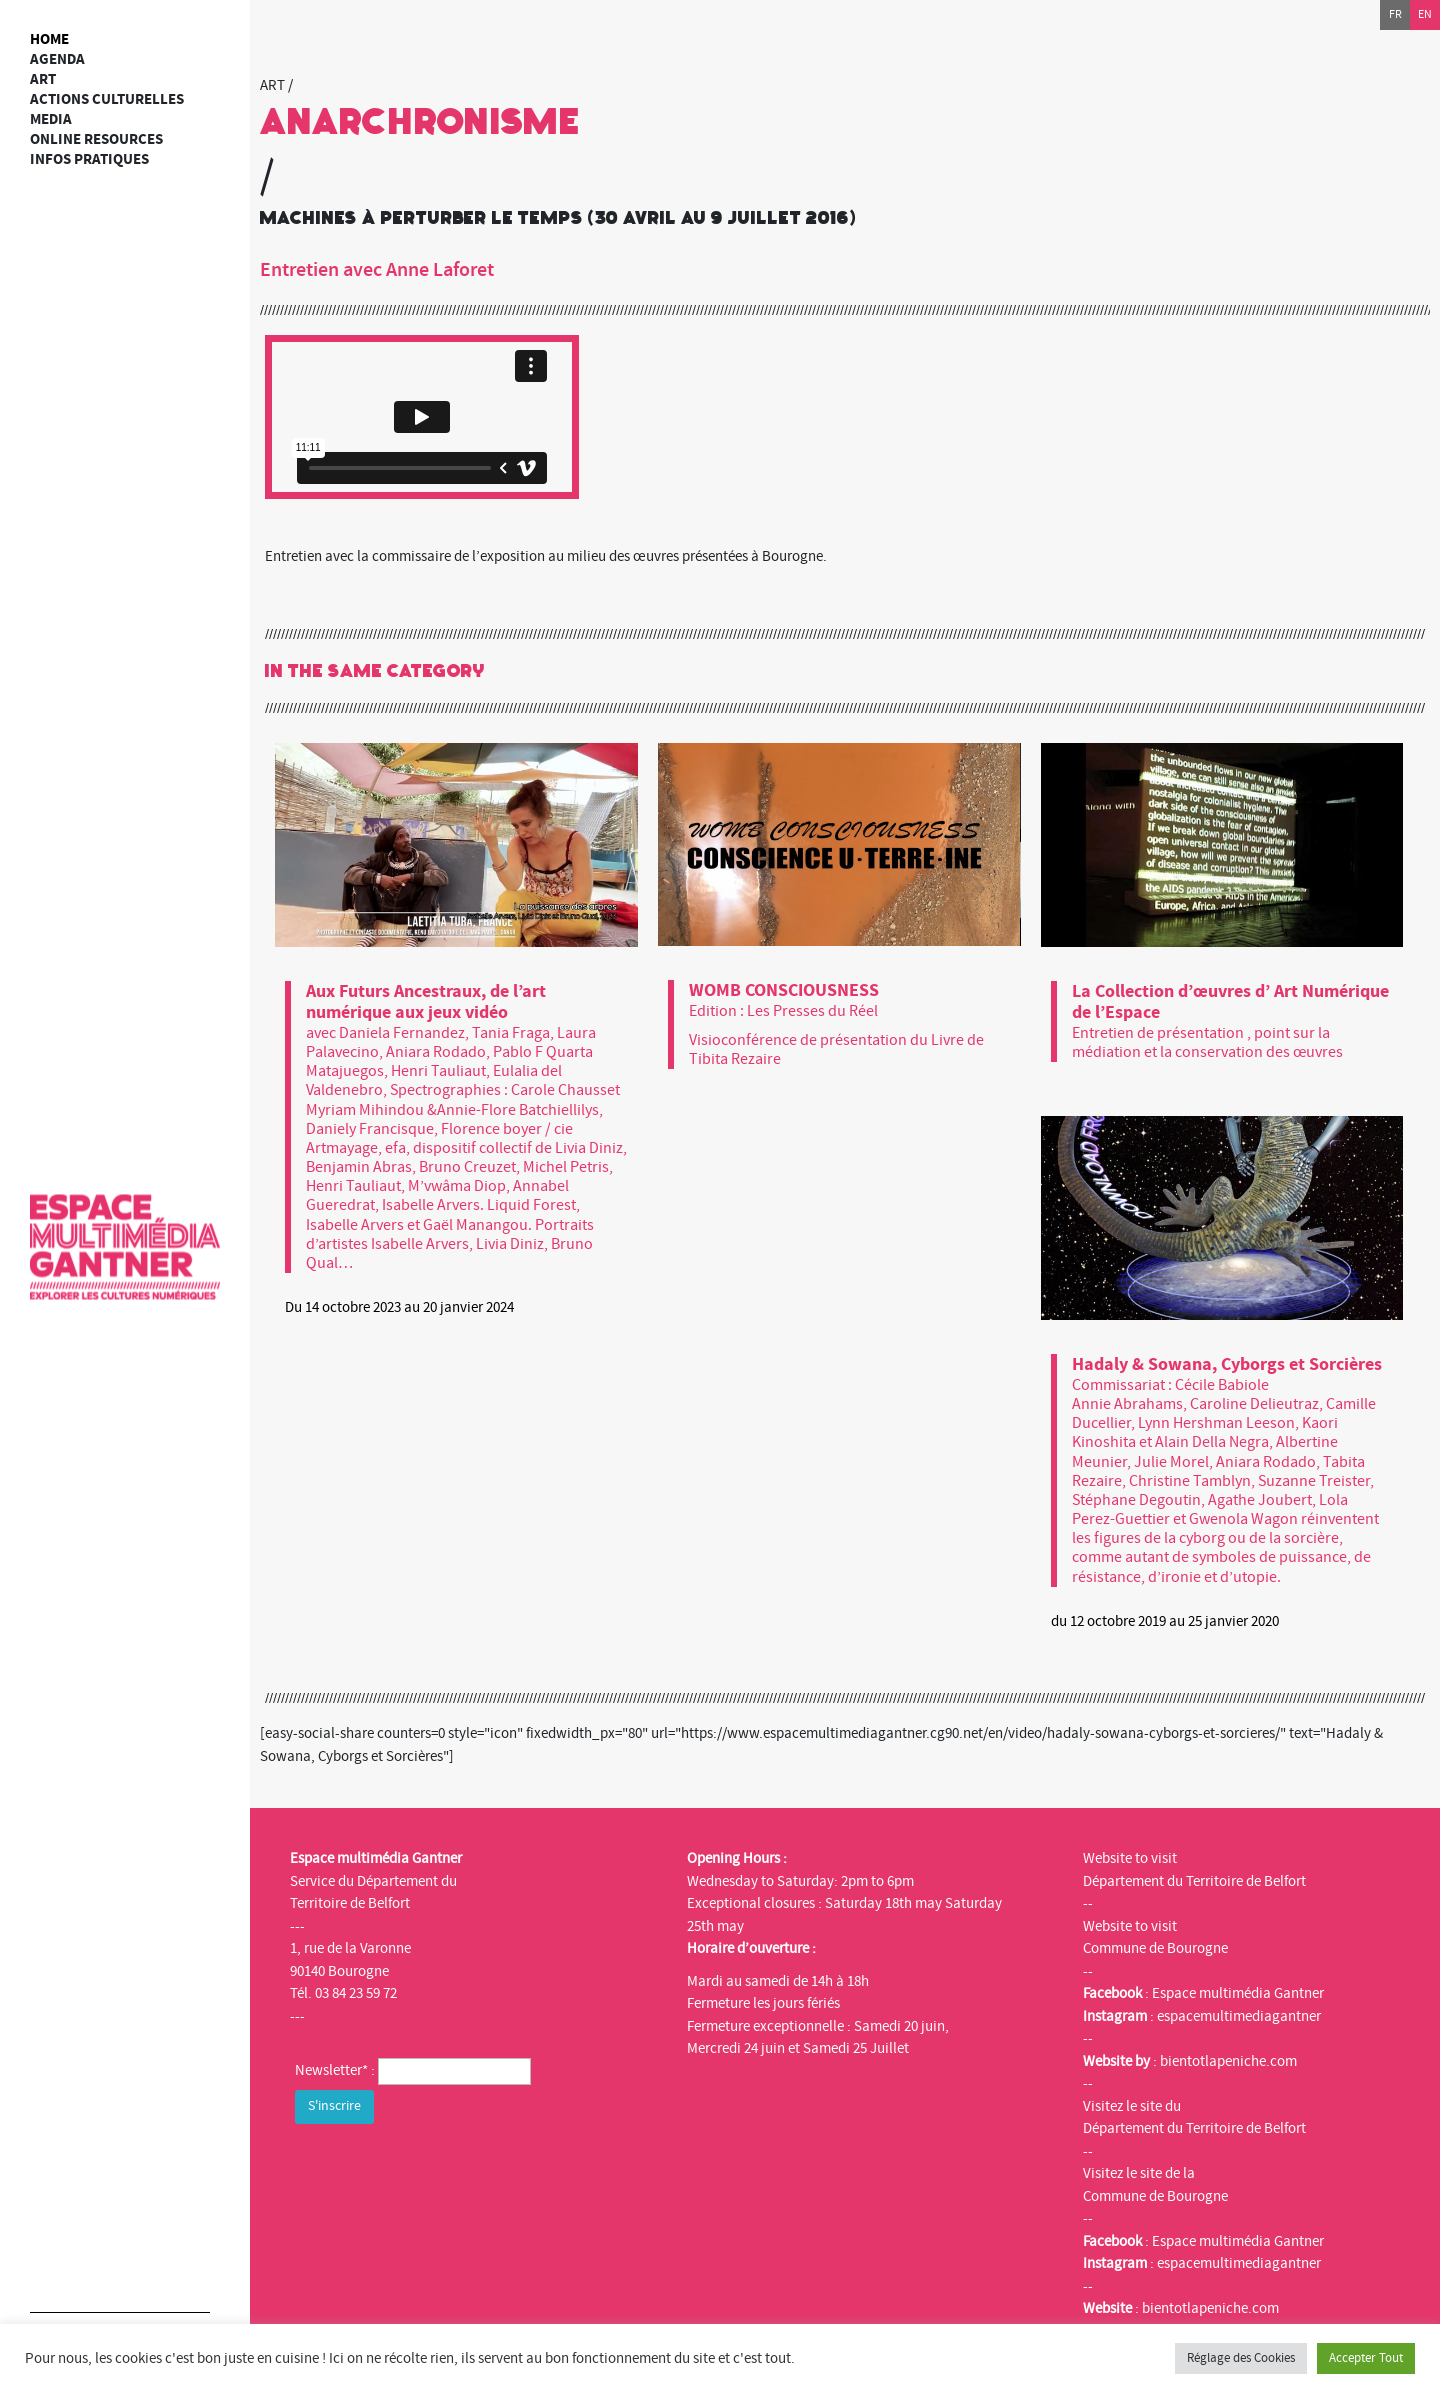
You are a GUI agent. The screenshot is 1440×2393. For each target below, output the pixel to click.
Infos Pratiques (89, 159)
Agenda (57, 59)
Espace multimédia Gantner (1238, 1993)
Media (51, 119)
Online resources (96, 139)
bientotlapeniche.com (1228, 2061)
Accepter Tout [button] (1366, 2358)
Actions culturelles (107, 99)
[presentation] (447, 2168)
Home (49, 39)
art (43, 79)
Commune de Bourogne (1155, 1948)
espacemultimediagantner (1239, 2016)
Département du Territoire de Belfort (1194, 1881)
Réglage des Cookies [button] (1241, 2358)
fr (1395, 14)
